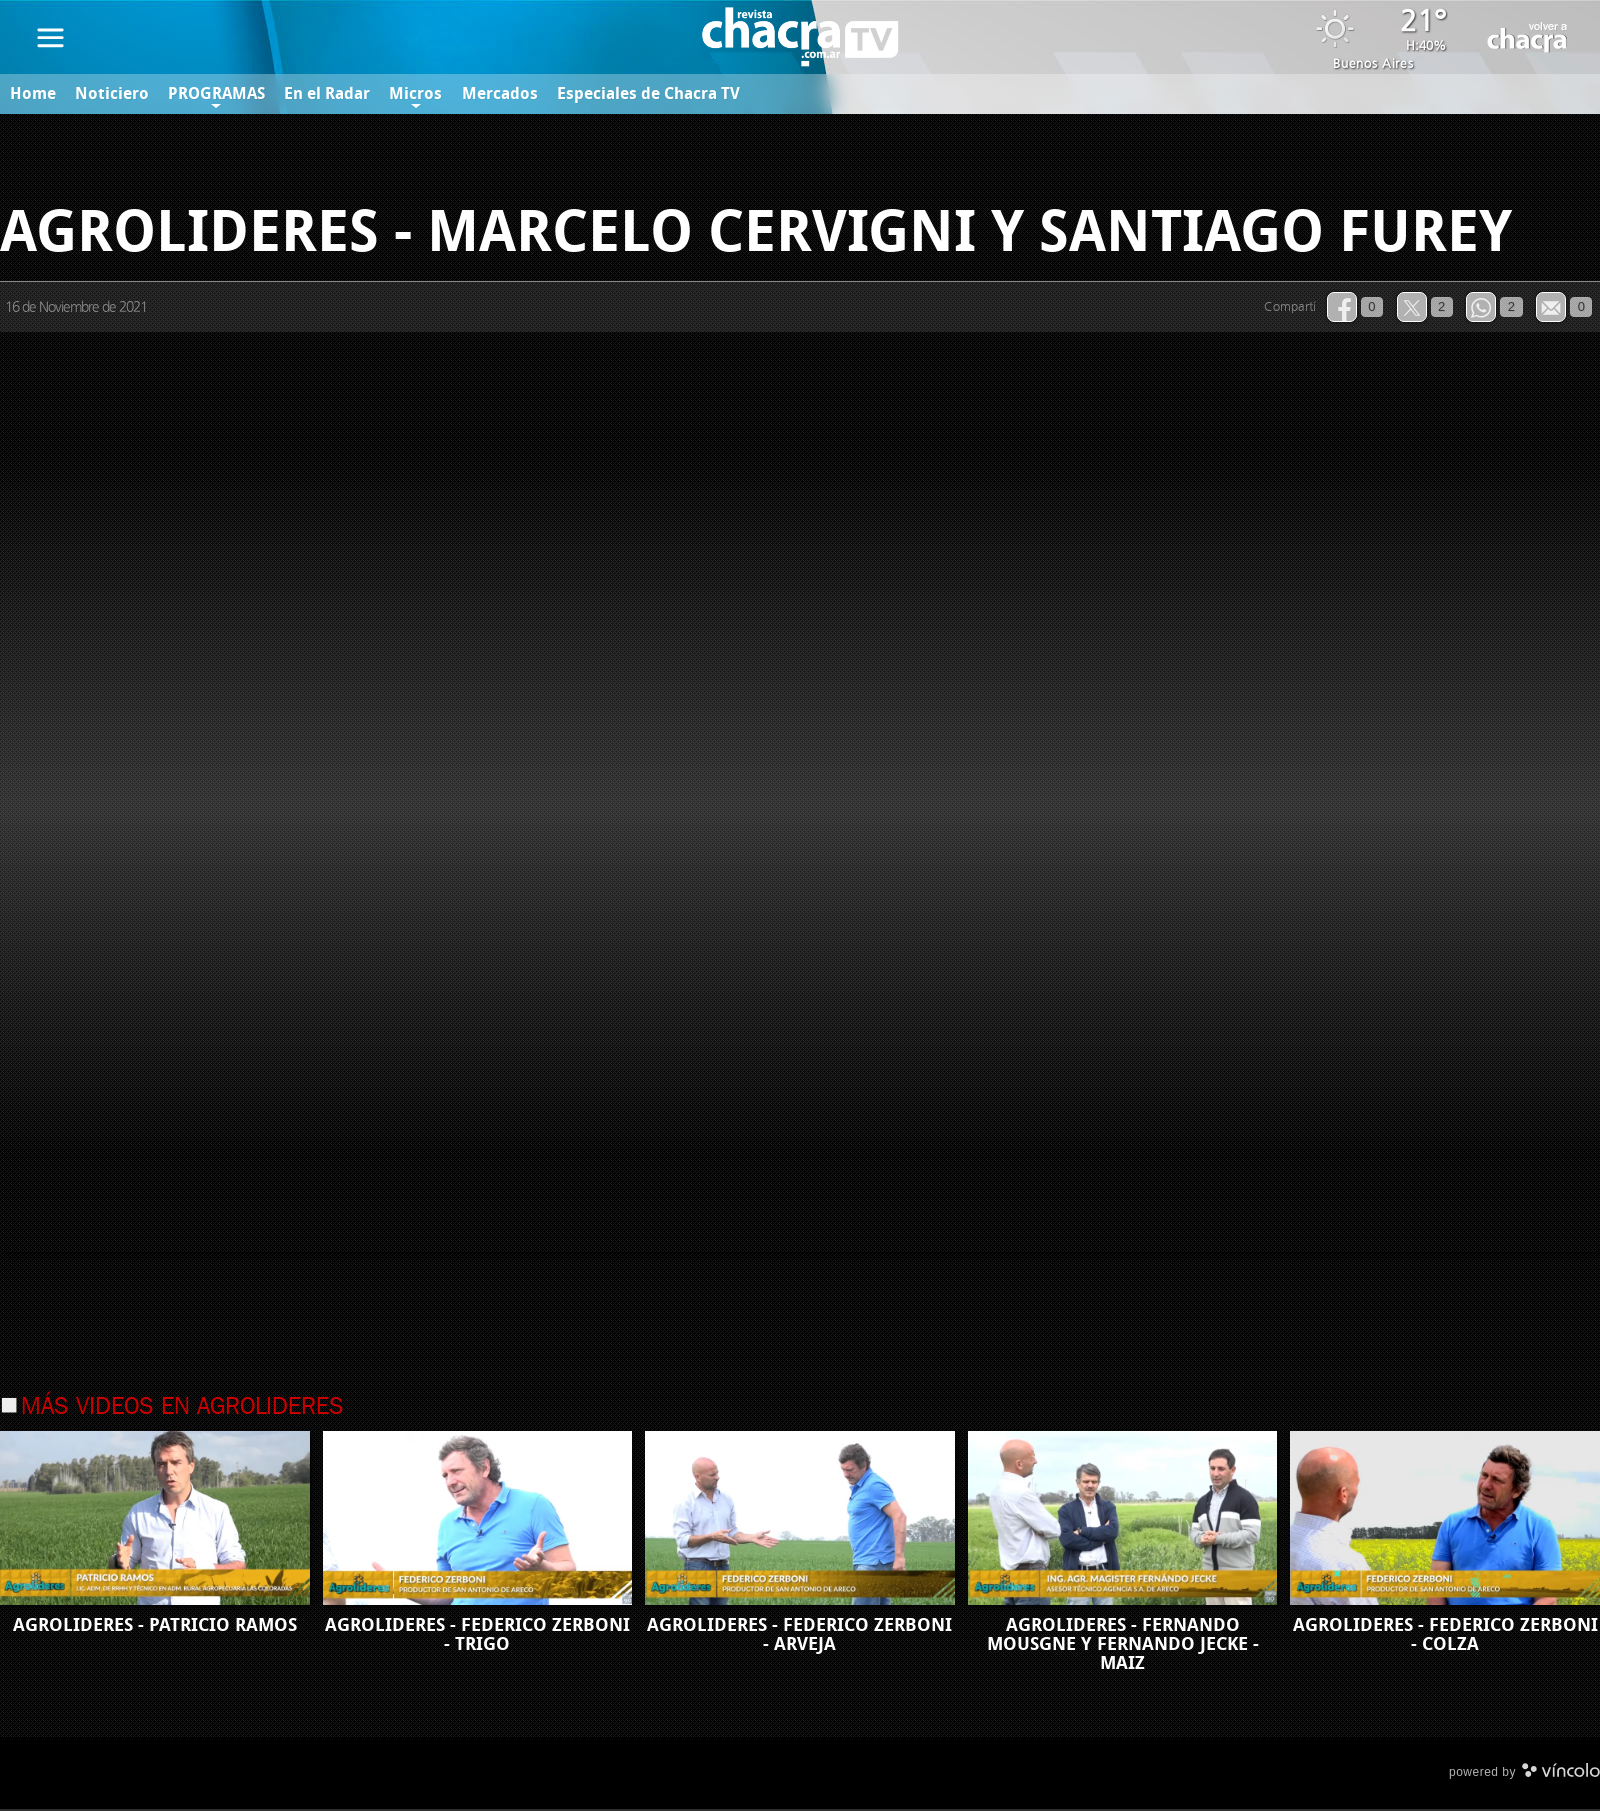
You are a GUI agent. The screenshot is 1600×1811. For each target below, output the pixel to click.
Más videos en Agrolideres (182, 1409)
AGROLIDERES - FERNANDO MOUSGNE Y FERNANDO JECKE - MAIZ (1123, 1646)
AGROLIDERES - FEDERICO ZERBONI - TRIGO (477, 1636)
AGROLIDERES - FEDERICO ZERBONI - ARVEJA (799, 1636)
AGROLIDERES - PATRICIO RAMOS (155, 1627)
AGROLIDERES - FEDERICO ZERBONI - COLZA (1445, 1636)
